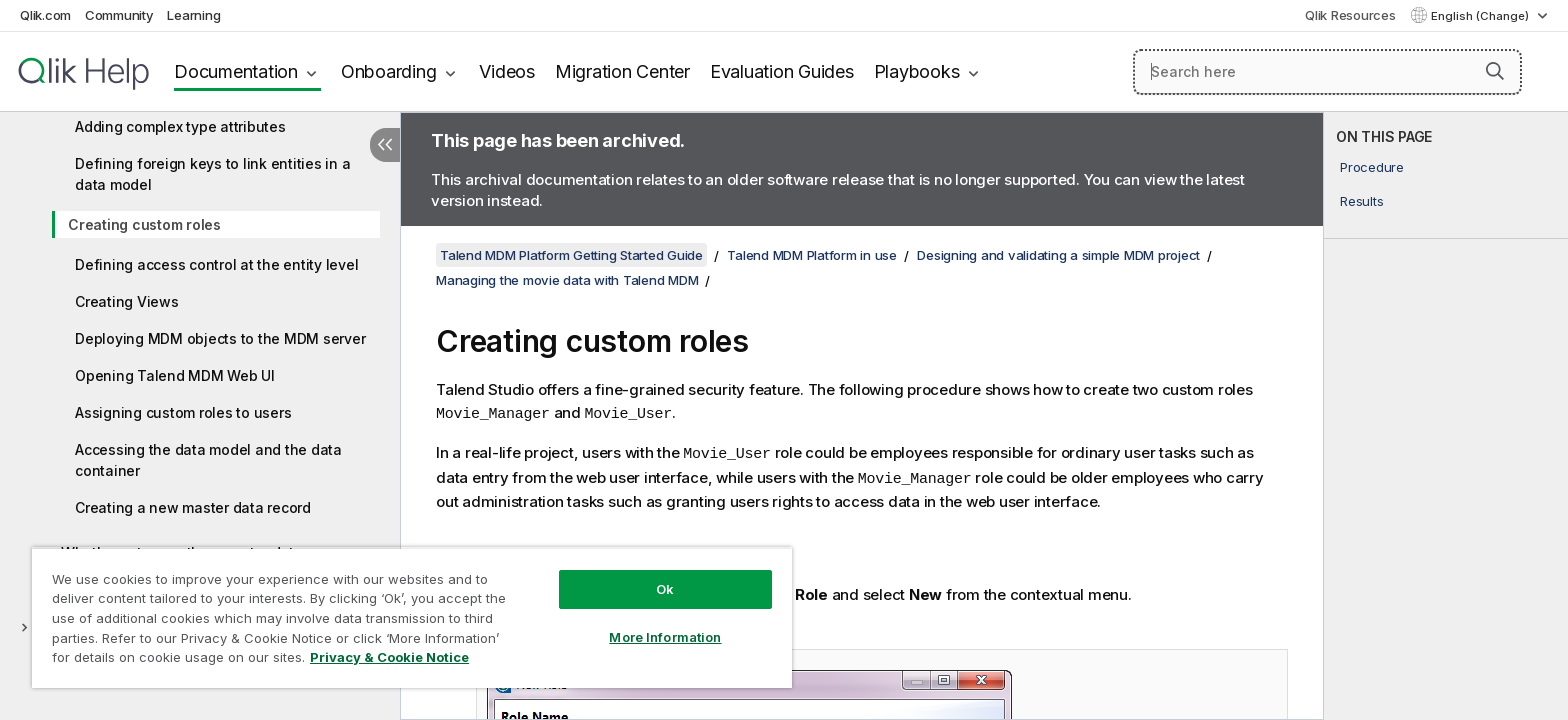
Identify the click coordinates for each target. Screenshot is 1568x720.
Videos (507, 71)
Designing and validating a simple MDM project (1058, 255)
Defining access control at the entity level (216, 264)
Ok (665, 589)
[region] (412, 617)
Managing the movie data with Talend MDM (567, 280)
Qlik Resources (1350, 15)
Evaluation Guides (782, 71)
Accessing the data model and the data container (208, 460)
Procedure (1372, 167)
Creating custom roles (144, 224)
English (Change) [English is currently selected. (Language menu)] (1481, 16)
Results (1361, 201)
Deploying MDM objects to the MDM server (220, 338)
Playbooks (917, 71)
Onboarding (389, 71)
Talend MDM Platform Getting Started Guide (571, 255)
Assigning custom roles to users (183, 412)
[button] (1495, 71)
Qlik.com (45, 15)
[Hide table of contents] (385, 145)
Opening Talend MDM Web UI (175, 375)
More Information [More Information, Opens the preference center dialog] (665, 637)
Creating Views (127, 301)
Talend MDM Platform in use (812, 255)
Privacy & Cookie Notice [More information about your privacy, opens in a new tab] (389, 657)
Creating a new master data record (193, 507)
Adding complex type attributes (180, 126)
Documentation (236, 71)
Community (119, 15)
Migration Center (622, 71)
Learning (193, 15)
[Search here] (1327, 72)
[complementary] (1446, 416)
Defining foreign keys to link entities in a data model (212, 174)
